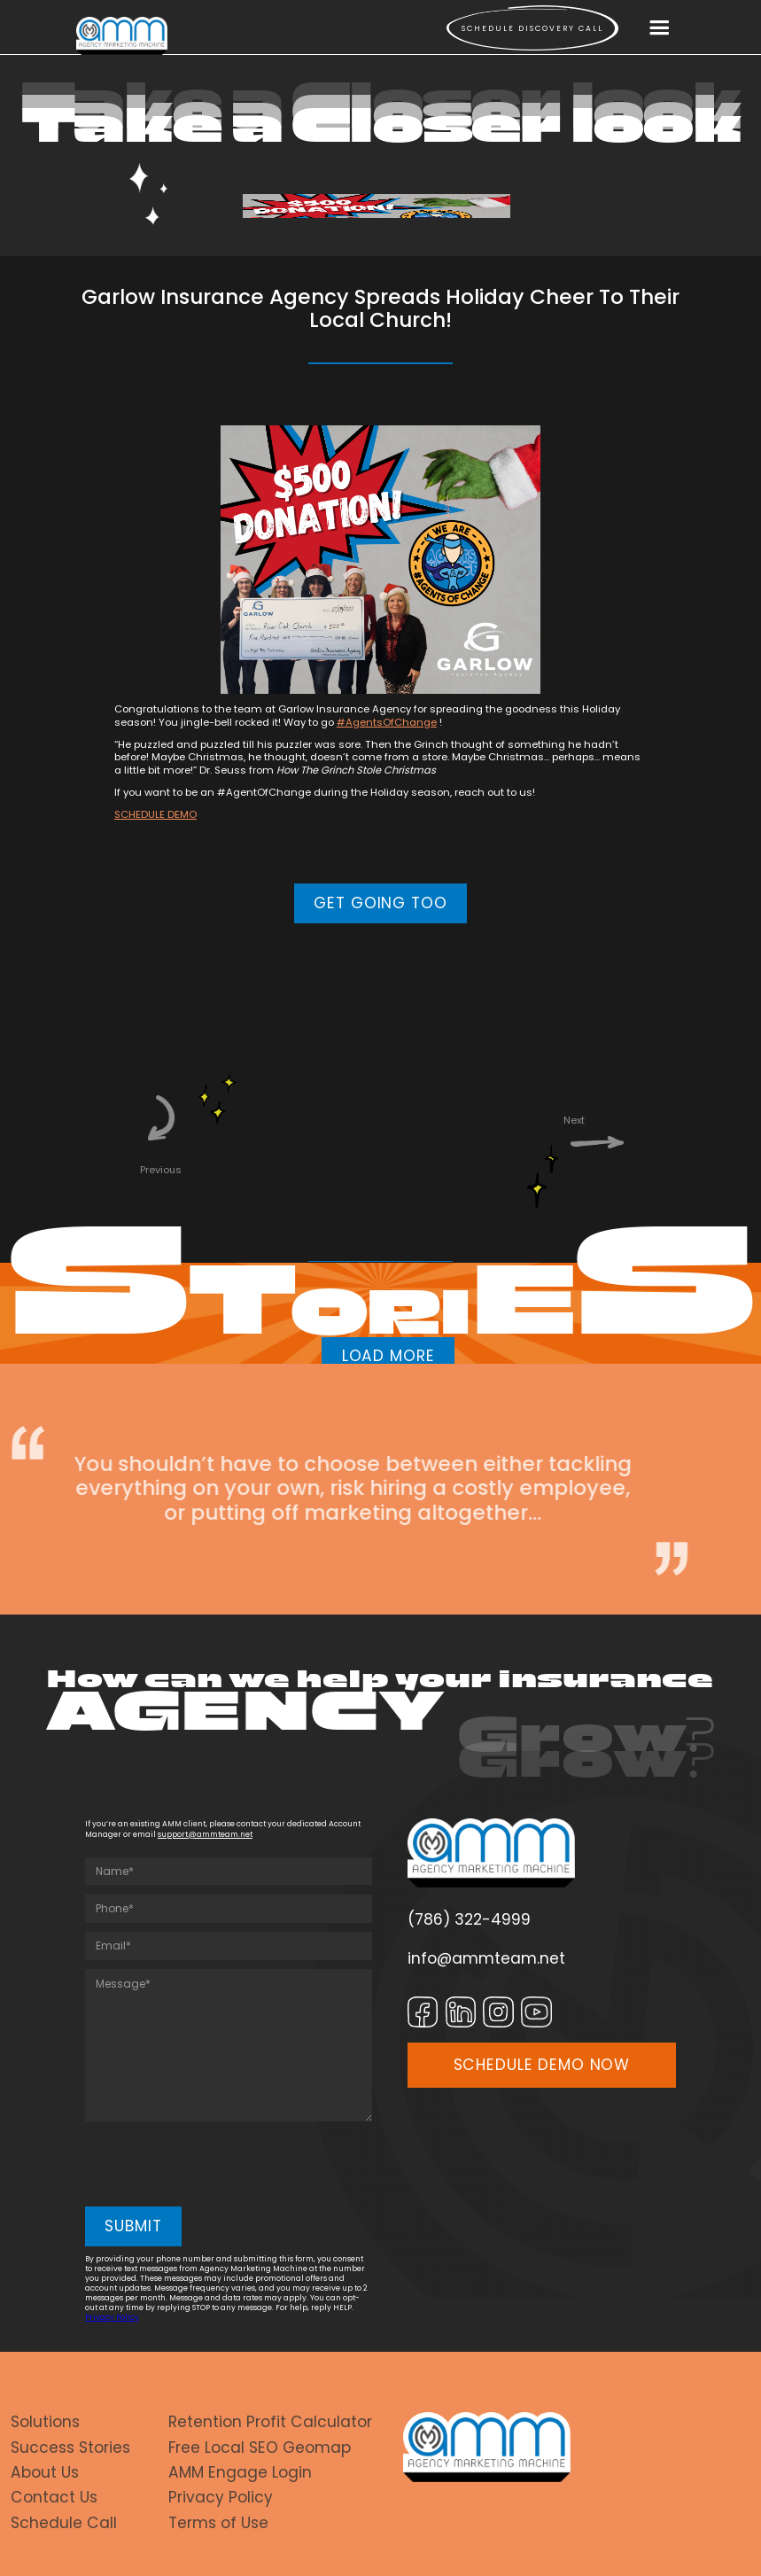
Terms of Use (218, 2523)
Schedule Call (64, 2523)
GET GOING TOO (380, 903)
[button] (659, 28)
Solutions (45, 2422)
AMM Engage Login (240, 2472)
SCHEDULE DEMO (155, 814)
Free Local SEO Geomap (259, 2447)
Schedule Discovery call (532, 28)
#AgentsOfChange (387, 722)
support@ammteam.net (205, 1834)
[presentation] (219, 2164)
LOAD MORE (388, 1355)
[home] (121, 36)
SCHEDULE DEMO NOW (542, 2064)
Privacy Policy (112, 2317)
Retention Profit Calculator (270, 2422)
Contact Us (54, 2497)
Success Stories (70, 2447)
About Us (45, 2472)
